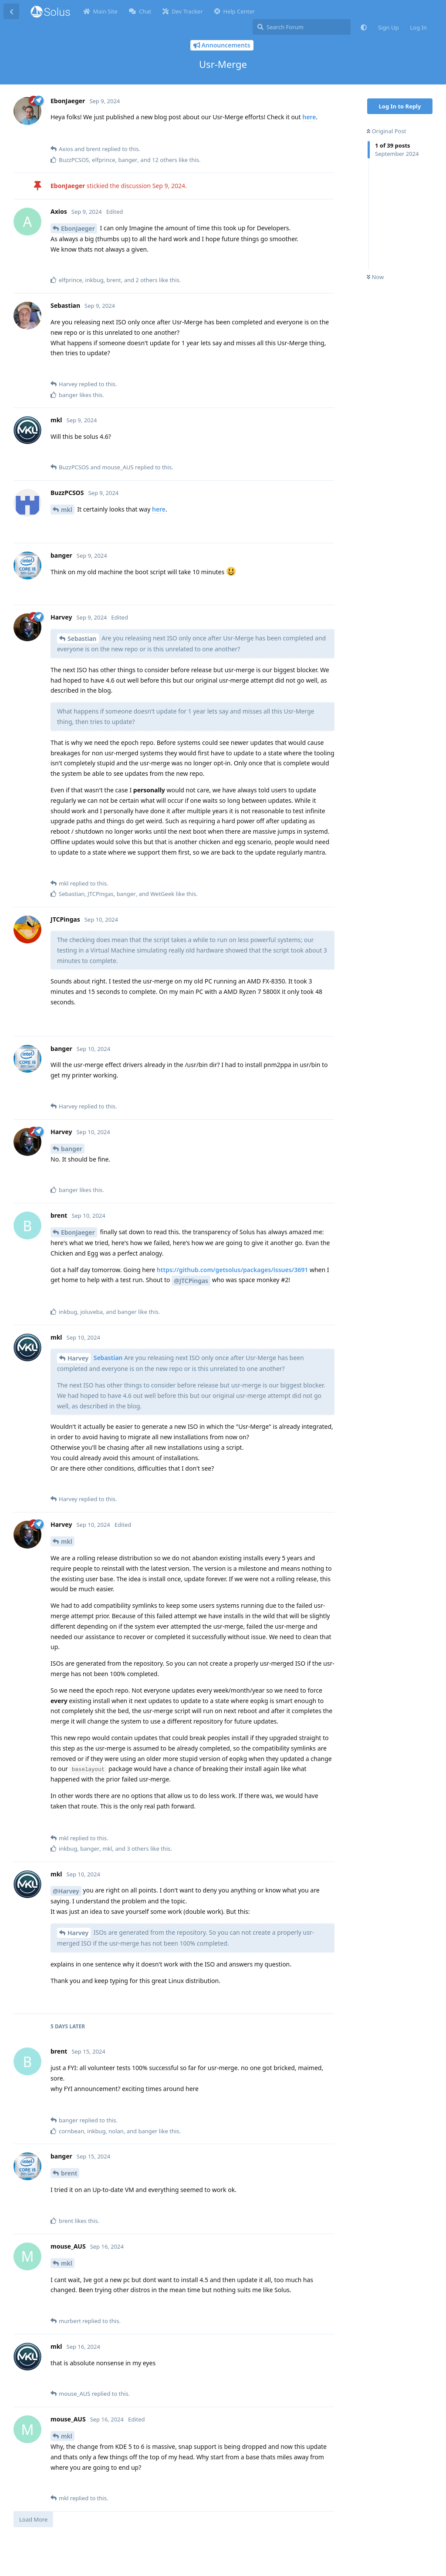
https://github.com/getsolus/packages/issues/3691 (232, 1270)
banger (71, 1149)
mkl (66, 509)
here (309, 117)
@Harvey (66, 1891)
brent (69, 2173)
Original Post (386, 131)
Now (375, 277)
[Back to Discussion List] (11, 11)
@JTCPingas (191, 1280)
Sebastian (82, 638)
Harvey (78, 1358)
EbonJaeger (78, 228)
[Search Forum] (302, 27)
